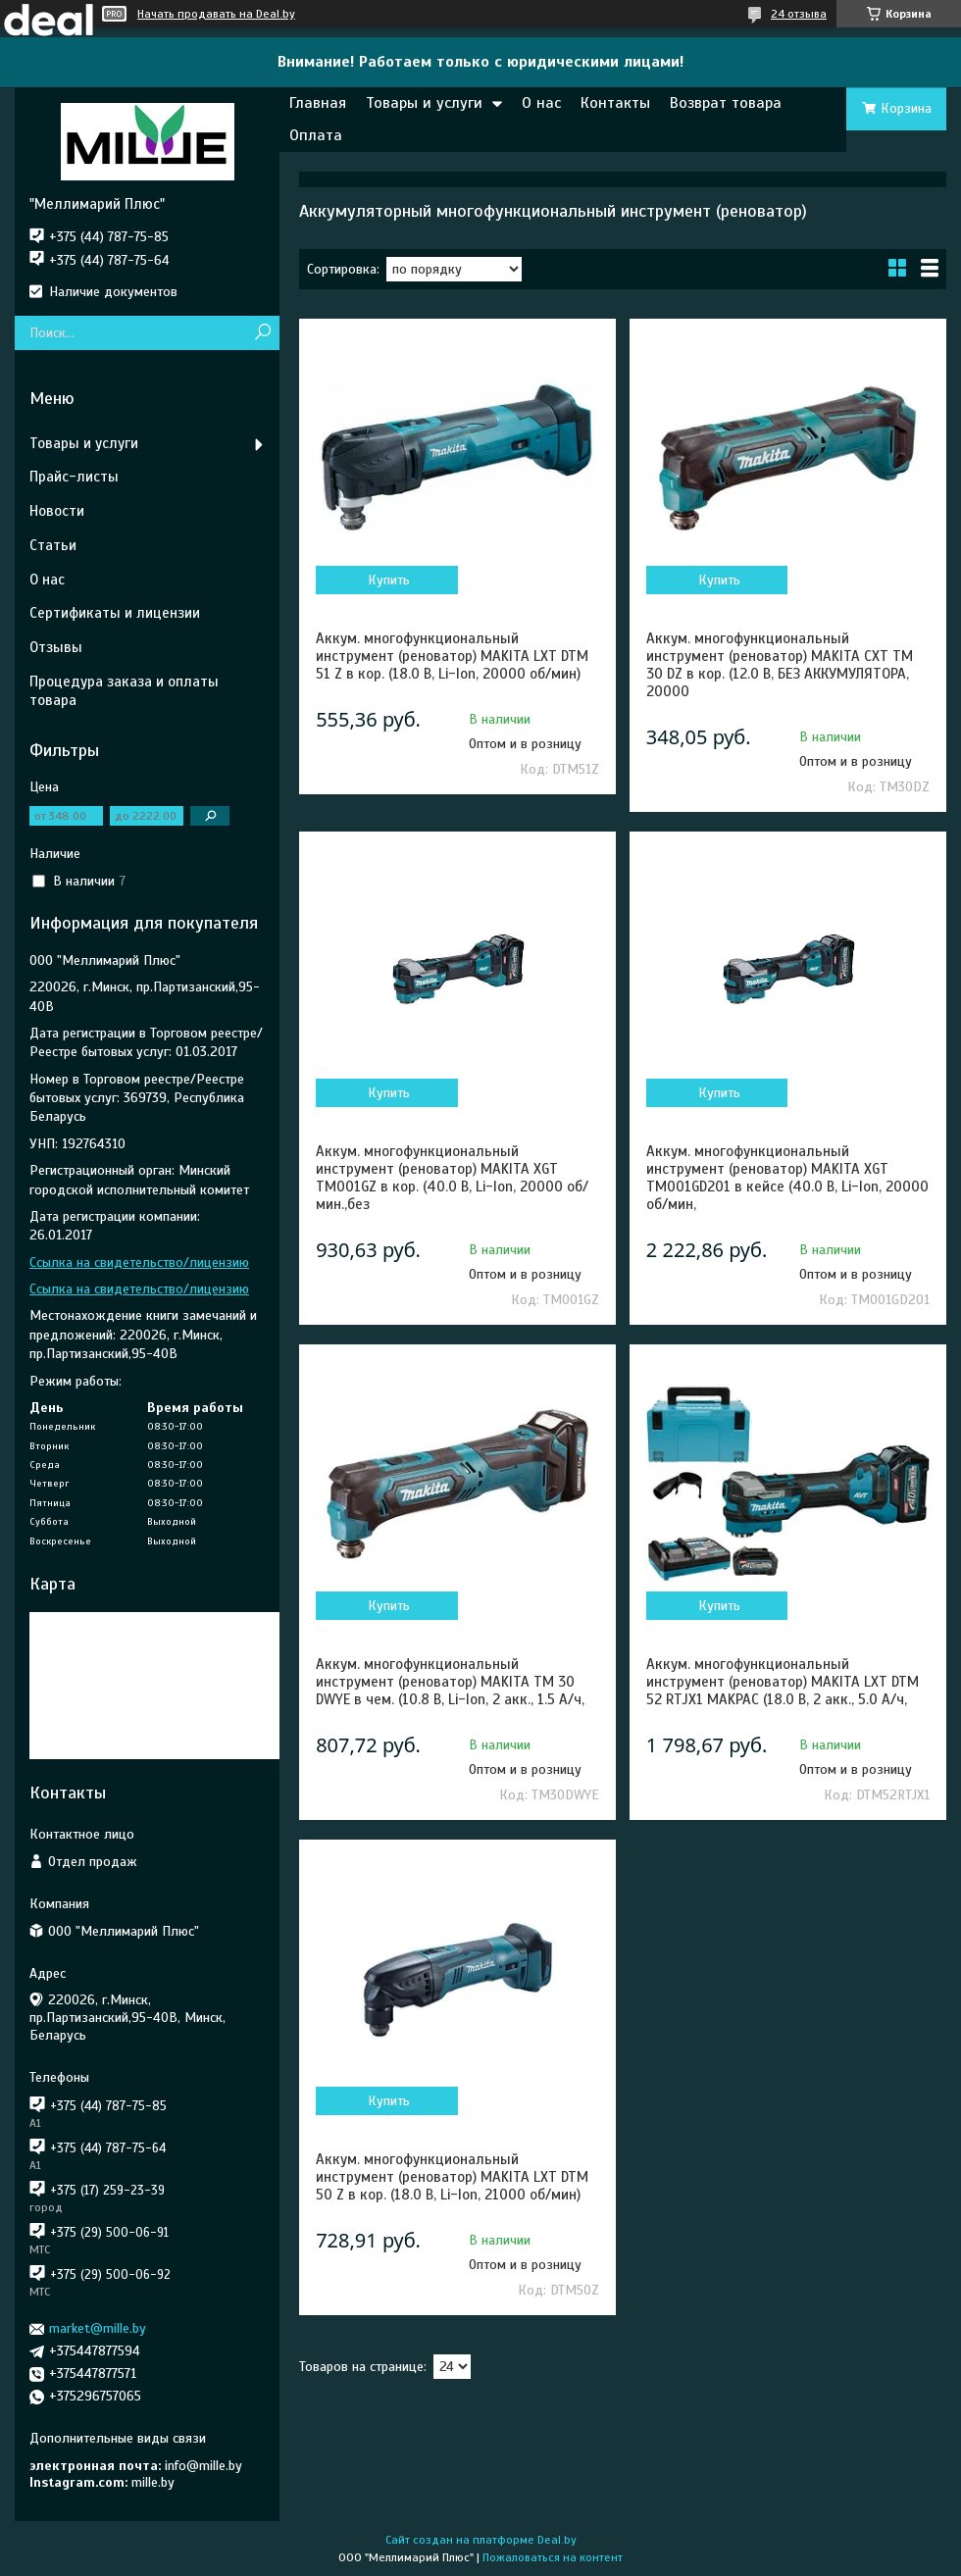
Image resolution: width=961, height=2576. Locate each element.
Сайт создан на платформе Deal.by (481, 2540)
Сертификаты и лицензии (114, 613)
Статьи (52, 545)
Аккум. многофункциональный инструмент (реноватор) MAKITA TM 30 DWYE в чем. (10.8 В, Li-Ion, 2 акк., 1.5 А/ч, (450, 1681)
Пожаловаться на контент (552, 2557)
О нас (541, 103)
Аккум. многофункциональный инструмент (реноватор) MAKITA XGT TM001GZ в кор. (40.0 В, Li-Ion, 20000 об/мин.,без (452, 1177)
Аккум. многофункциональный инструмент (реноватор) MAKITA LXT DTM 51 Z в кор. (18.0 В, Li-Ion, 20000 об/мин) (452, 656)
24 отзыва (799, 14)
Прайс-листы (74, 476)
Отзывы (55, 647)
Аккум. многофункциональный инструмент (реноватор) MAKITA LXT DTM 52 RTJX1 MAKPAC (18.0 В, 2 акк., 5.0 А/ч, (782, 1681)
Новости (56, 511)
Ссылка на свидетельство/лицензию (139, 1262)
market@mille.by (97, 2328)
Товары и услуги (424, 103)
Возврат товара (726, 103)
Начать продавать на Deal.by (216, 14)
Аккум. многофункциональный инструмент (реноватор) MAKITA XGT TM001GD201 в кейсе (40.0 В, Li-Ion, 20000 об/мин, (787, 1177)
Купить (389, 580)
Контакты (615, 103)
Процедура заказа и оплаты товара (124, 691)
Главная (317, 103)
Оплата (315, 135)
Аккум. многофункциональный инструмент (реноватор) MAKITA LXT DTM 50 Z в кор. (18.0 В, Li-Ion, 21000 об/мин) (452, 2176)
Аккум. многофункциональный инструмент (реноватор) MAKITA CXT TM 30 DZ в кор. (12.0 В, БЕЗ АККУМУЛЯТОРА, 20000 (779, 665)
